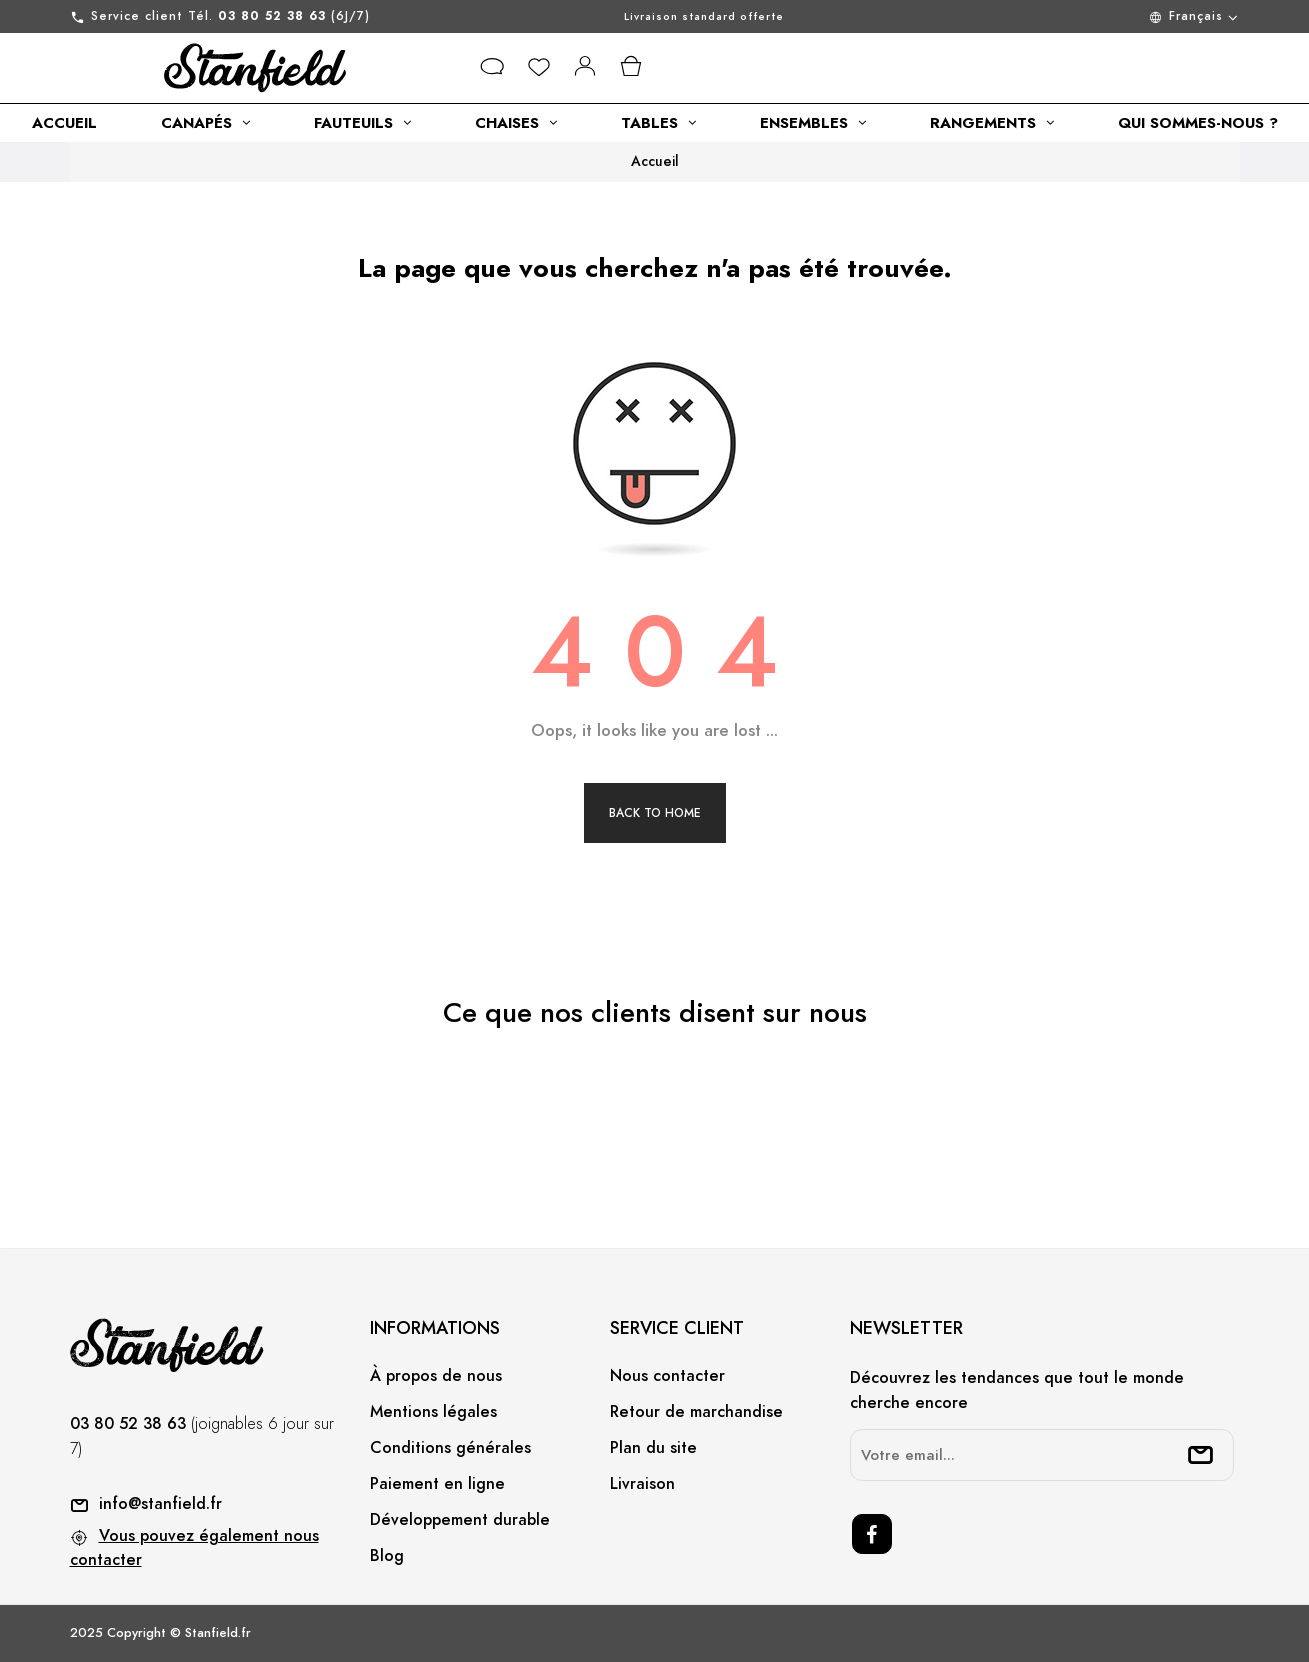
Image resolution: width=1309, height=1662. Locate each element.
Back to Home (655, 813)
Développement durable (460, 1520)
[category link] (64, 123)
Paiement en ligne (437, 1484)
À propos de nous (436, 1376)
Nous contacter (667, 1376)
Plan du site (653, 1448)
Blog (387, 1556)
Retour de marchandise (696, 1412)
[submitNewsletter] (1201, 1455)
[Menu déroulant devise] (1104, 16)
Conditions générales (450, 1448)
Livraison (642, 1484)
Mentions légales (433, 1412)
